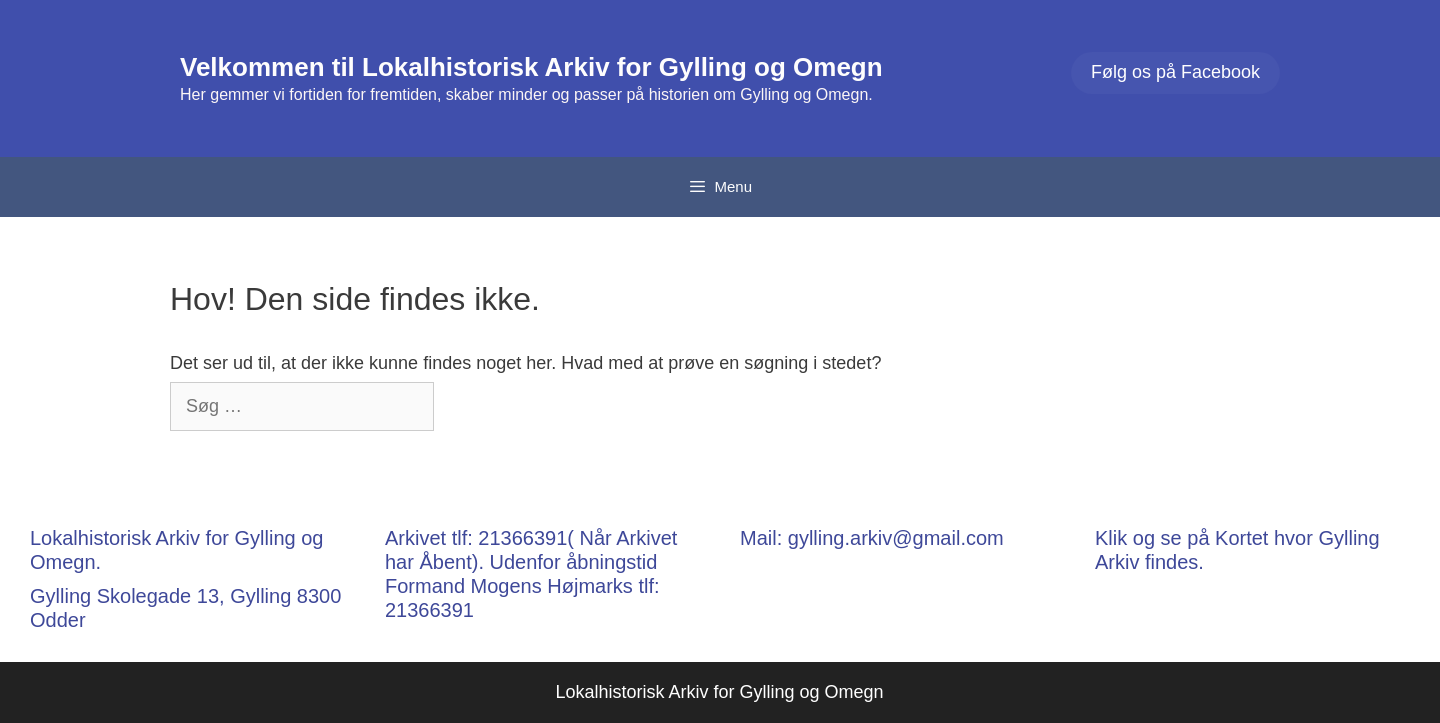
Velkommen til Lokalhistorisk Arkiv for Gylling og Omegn (531, 67)
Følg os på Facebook (1175, 72)
